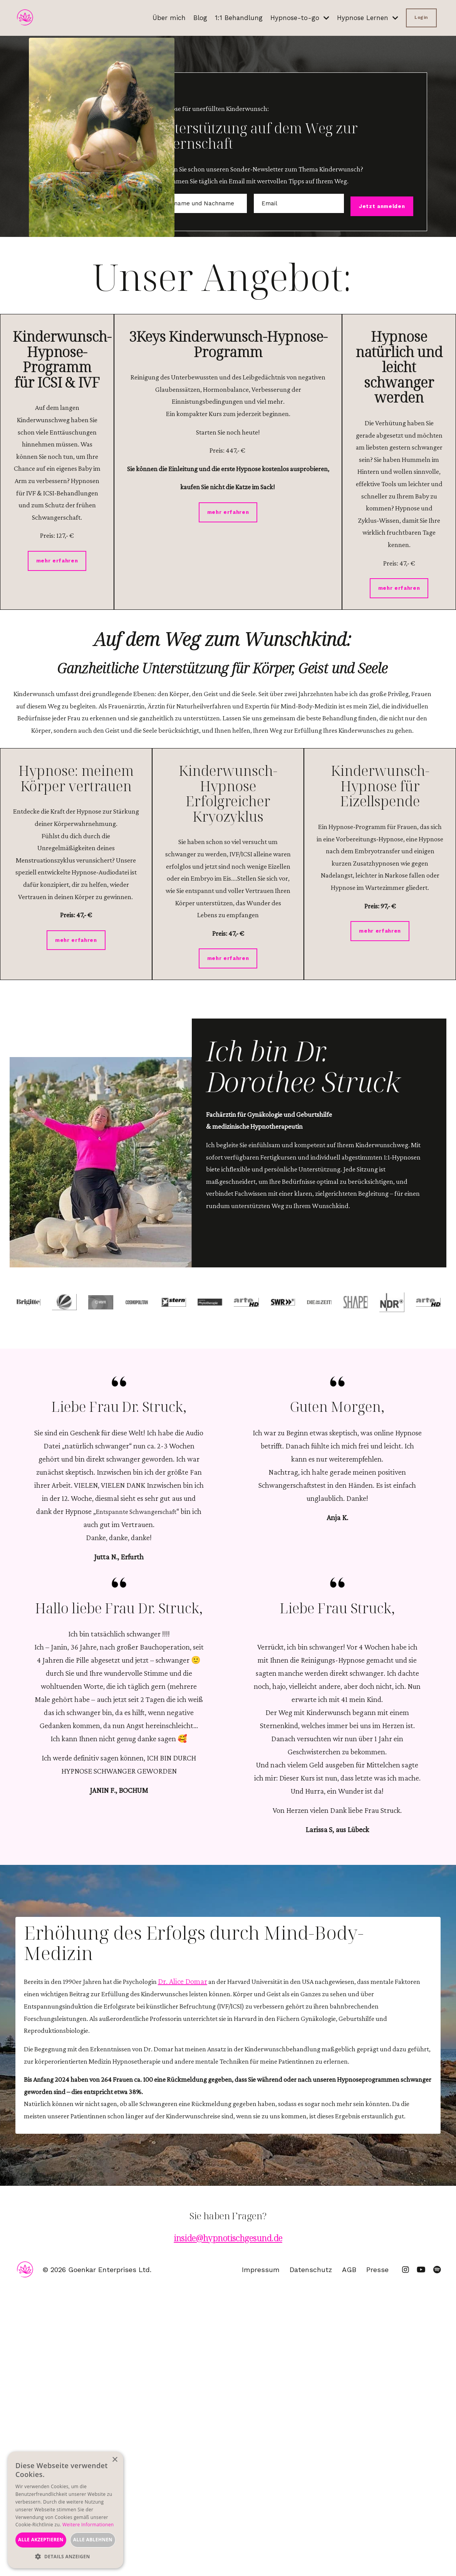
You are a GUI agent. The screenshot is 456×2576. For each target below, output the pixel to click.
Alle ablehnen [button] (92, 2539)
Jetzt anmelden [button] (374, 227)
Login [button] (420, 17)
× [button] (114, 2460)
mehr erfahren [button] (57, 700)
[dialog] (65, 2510)
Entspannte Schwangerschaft (141, 1735)
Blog (192, 17)
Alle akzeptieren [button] (41, 2539)
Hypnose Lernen (365, 17)
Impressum (264, 2556)
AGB (353, 2556)
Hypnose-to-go (294, 17)
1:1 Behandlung (231, 17)
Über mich (160, 17)
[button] (65, 2557)
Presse (381, 2556)
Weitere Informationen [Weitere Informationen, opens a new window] (88, 2524)
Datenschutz (314, 2556)
